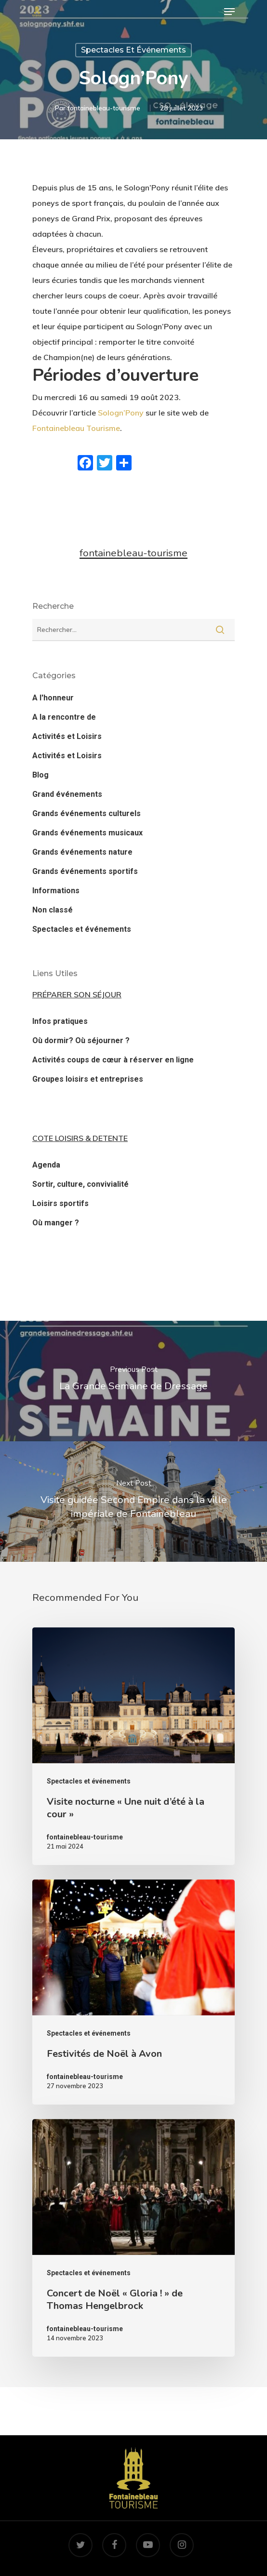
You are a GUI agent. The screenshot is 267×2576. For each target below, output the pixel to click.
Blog (40, 774)
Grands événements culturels (86, 813)
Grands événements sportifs (85, 871)
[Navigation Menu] (229, 11)
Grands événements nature (82, 852)
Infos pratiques (60, 1021)
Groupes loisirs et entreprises (87, 1079)
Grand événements (67, 794)
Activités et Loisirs (67, 736)
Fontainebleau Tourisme (76, 428)
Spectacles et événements (133, 49)
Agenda (46, 1164)
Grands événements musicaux (87, 832)
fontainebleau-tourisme (103, 108)
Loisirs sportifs (60, 1203)
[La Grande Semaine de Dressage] (133, 1381)
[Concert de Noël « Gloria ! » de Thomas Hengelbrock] (133, 2238)
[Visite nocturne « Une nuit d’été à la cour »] (133, 1746)
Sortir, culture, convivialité (80, 1184)
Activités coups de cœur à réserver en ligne (113, 1059)
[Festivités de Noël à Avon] (133, 1992)
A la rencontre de (64, 717)
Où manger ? (55, 1222)
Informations (56, 890)
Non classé (52, 909)
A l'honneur (53, 697)
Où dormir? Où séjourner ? (81, 1040)
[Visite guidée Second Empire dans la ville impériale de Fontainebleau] (133, 1501)
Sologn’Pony (121, 412)
